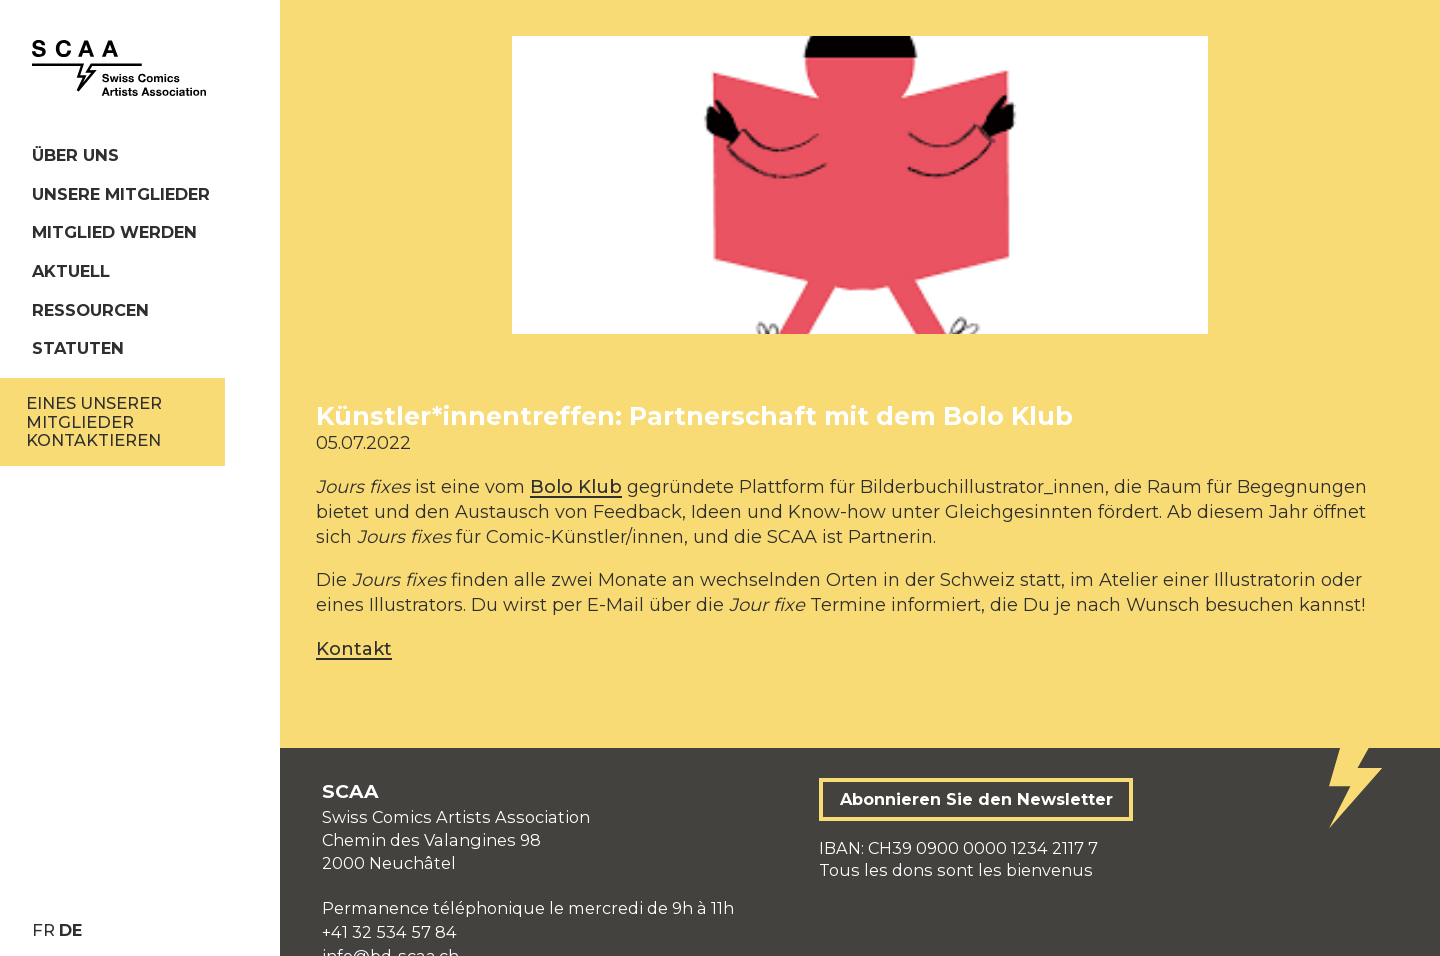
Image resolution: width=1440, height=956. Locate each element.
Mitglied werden (114, 232)
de (70, 930)
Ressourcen (90, 310)
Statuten (78, 348)
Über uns (75, 155)
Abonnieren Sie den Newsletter (976, 799)
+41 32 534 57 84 (389, 932)
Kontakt (354, 649)
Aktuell (71, 271)
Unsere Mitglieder (121, 194)
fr (43, 930)
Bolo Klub (576, 487)
